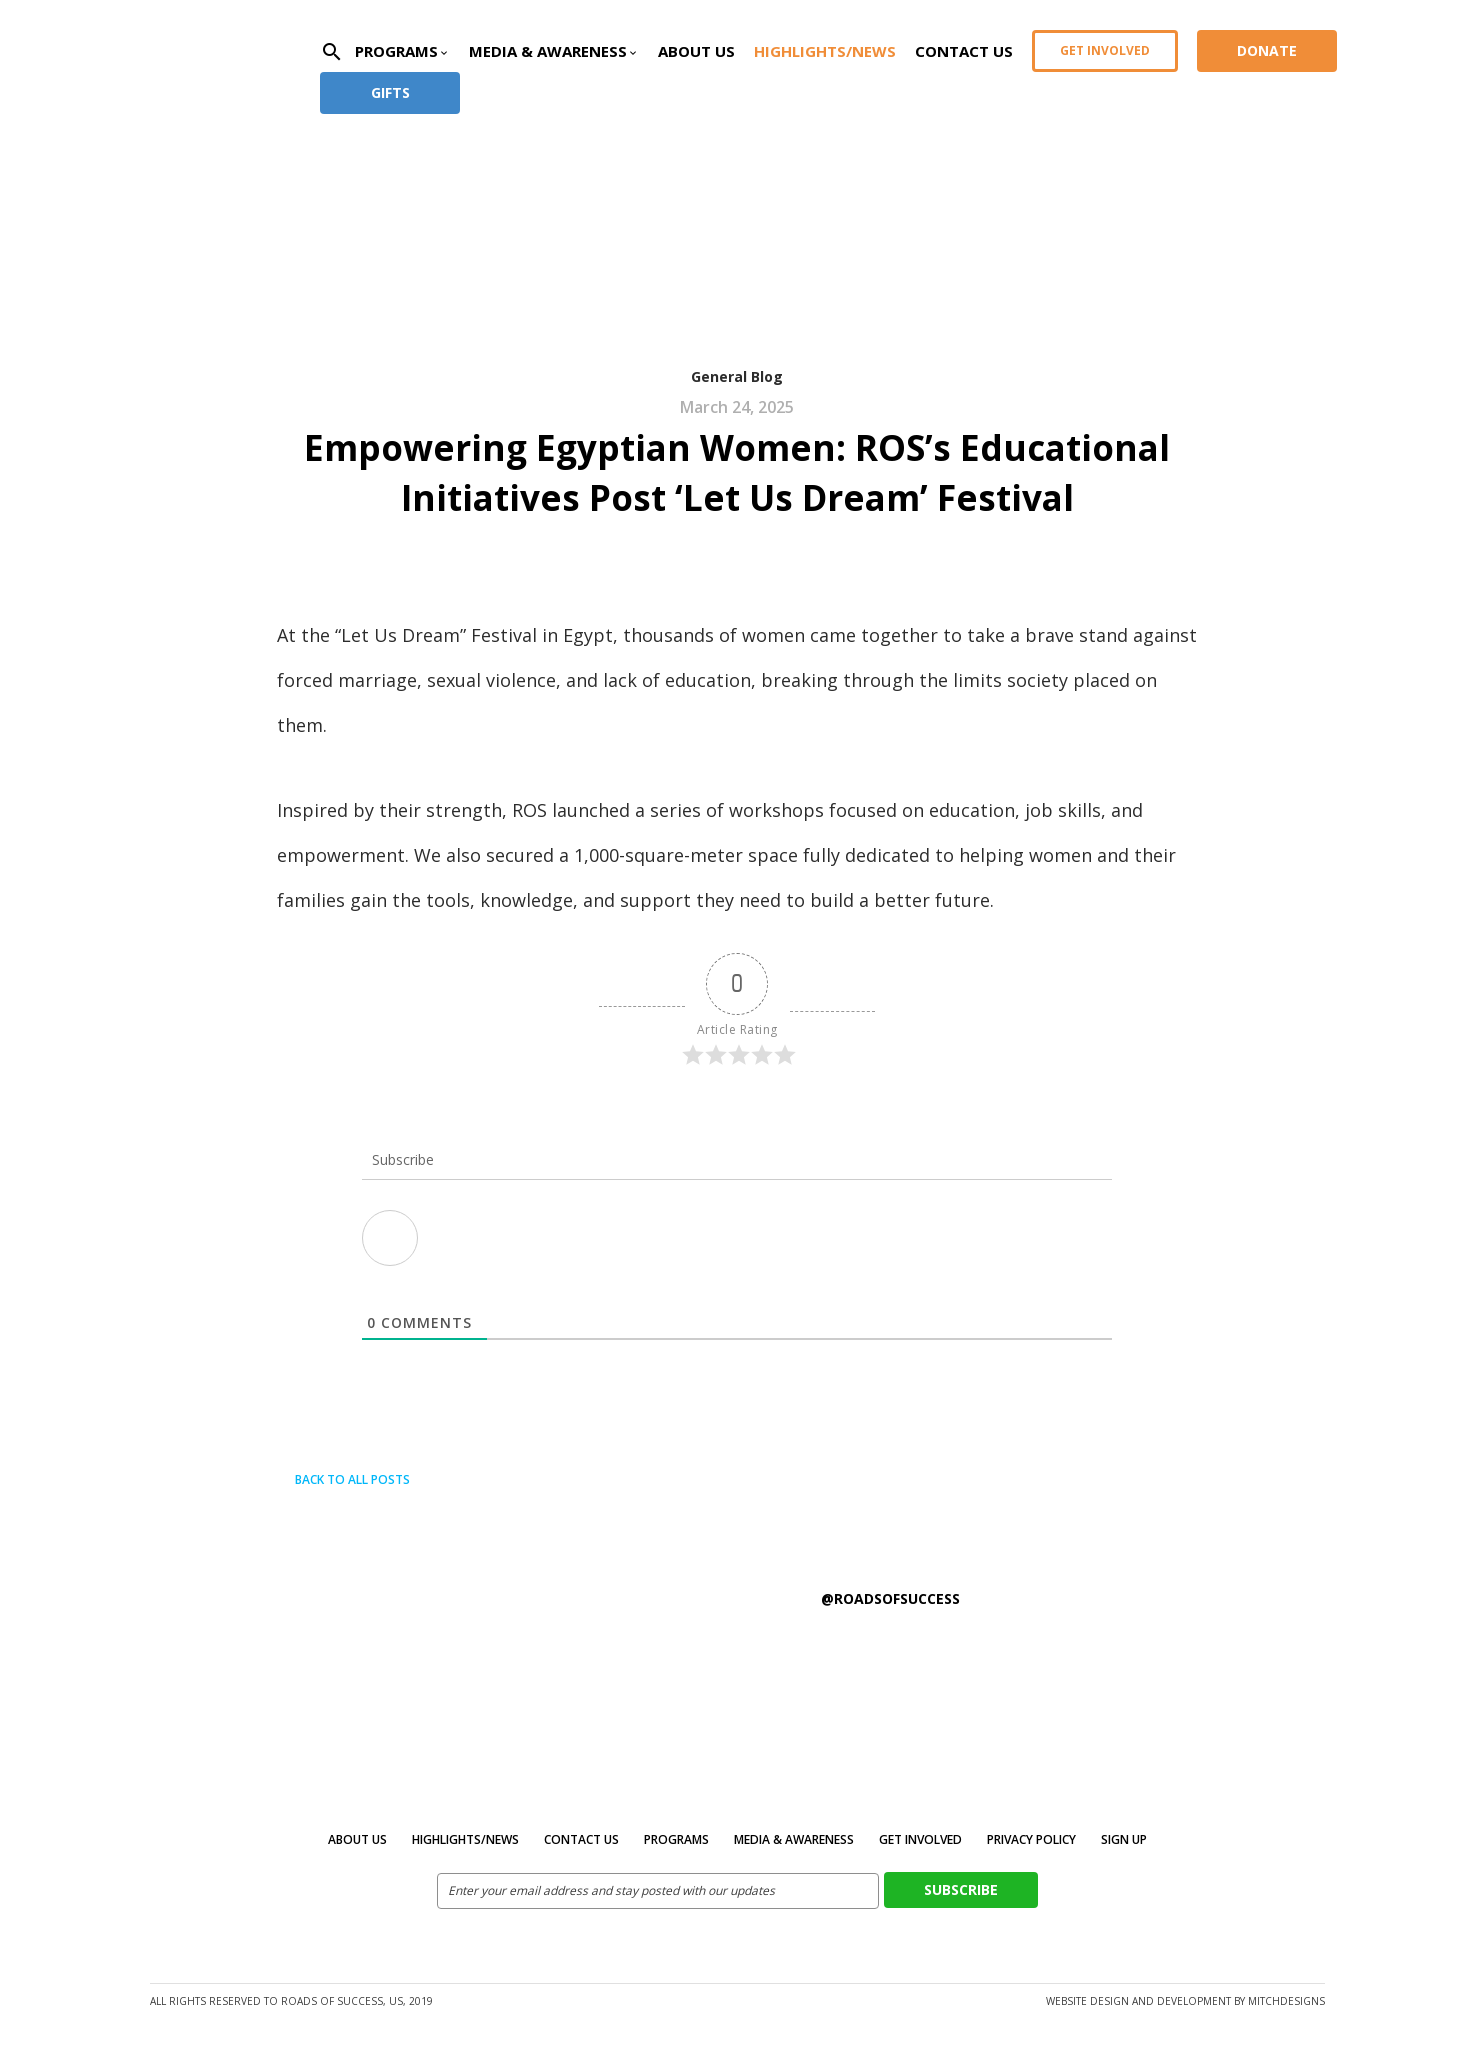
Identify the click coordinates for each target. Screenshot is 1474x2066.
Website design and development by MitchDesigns (1185, 2001)
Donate (1267, 50)
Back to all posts (343, 1479)
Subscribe (961, 1889)
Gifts (390, 92)
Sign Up (1124, 1839)
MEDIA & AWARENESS (794, 1839)
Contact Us (964, 51)
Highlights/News (825, 51)
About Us (696, 51)
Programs (676, 1839)
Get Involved (1105, 50)
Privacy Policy (1031, 1839)
